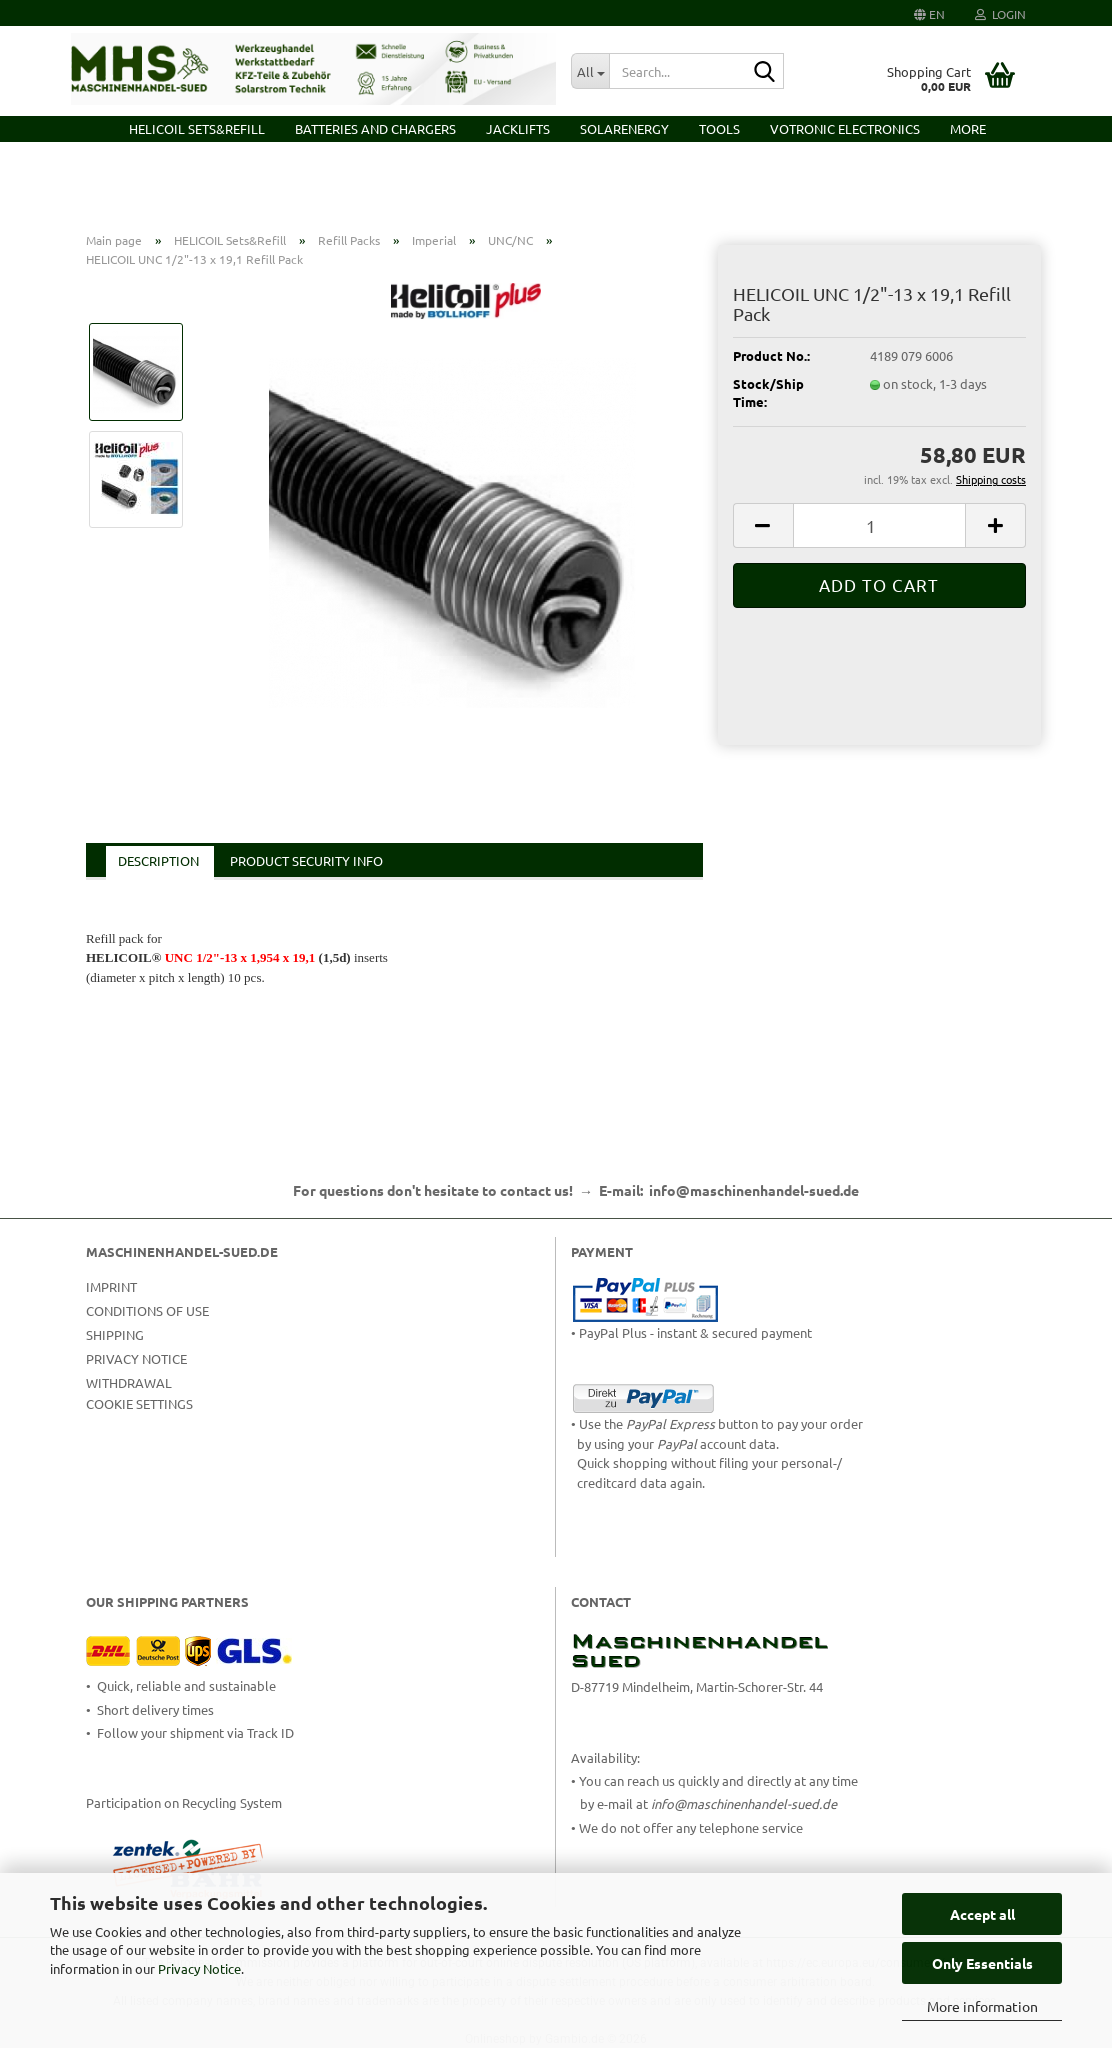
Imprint (111, 1286)
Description (158, 860)
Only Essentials (982, 1963)
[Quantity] (879, 525)
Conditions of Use (147, 1310)
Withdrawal (129, 1382)
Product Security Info (306, 860)
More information (982, 2006)
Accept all (982, 1914)
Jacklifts (518, 128)
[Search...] (590, 71)
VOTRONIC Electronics (845, 128)
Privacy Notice (199, 1968)
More (968, 128)
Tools (719, 128)
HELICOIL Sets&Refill (197, 128)
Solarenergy (624, 128)
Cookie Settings (139, 1403)
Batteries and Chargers (375, 128)
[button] (929, 13)
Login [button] (1000, 14)
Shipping (115, 1334)
